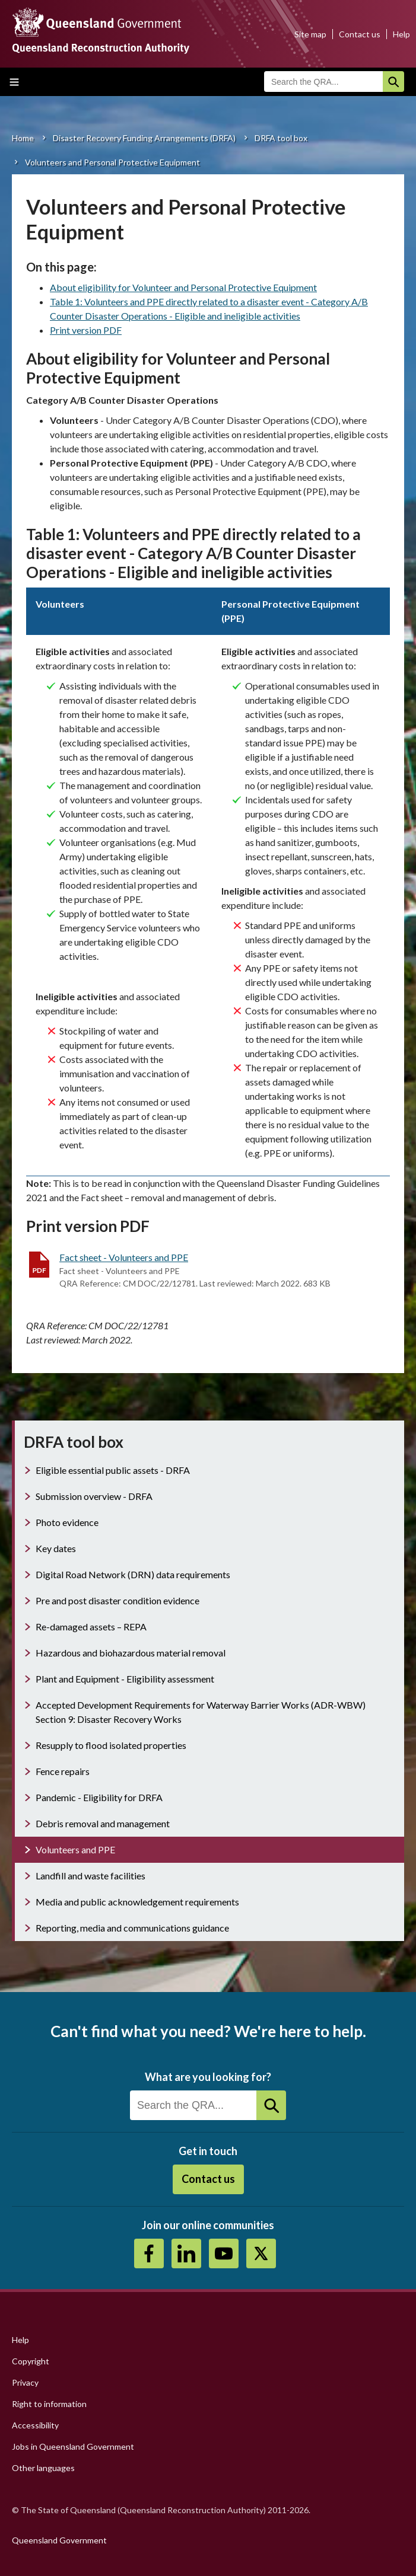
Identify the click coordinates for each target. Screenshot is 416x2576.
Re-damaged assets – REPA (91, 1626)
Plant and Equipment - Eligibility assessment (125, 1678)
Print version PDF (86, 330)
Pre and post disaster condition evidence (117, 1600)
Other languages (43, 2468)
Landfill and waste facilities (90, 1875)
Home (23, 138)
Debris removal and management (103, 1823)
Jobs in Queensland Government (73, 2446)
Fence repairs (63, 1771)
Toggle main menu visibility (14, 82)
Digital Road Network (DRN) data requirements (133, 1574)
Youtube (224, 2253)
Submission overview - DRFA (94, 1496)
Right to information (49, 2404)
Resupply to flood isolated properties (111, 1745)
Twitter (261, 2253)
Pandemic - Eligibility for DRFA (99, 1797)
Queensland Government (59, 2540)
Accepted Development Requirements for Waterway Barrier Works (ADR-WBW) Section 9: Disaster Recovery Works (201, 1712)
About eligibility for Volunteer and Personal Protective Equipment (183, 287)
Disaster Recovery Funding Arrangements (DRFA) (144, 138)
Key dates (56, 1548)
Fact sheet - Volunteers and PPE (123, 1257)
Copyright (30, 2361)
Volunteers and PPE (75, 1849)
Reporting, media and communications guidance (132, 1927)
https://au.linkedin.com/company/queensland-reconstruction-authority (186, 2253)
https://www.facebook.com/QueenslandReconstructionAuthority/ (149, 2253)
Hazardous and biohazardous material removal (131, 1652)
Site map (310, 34)
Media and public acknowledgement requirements (137, 1901)
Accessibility (35, 2425)
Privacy (25, 2382)
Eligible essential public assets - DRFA (113, 1470)
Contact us (359, 34)
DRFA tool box (281, 138)
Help (401, 34)
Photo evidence (67, 1522)
